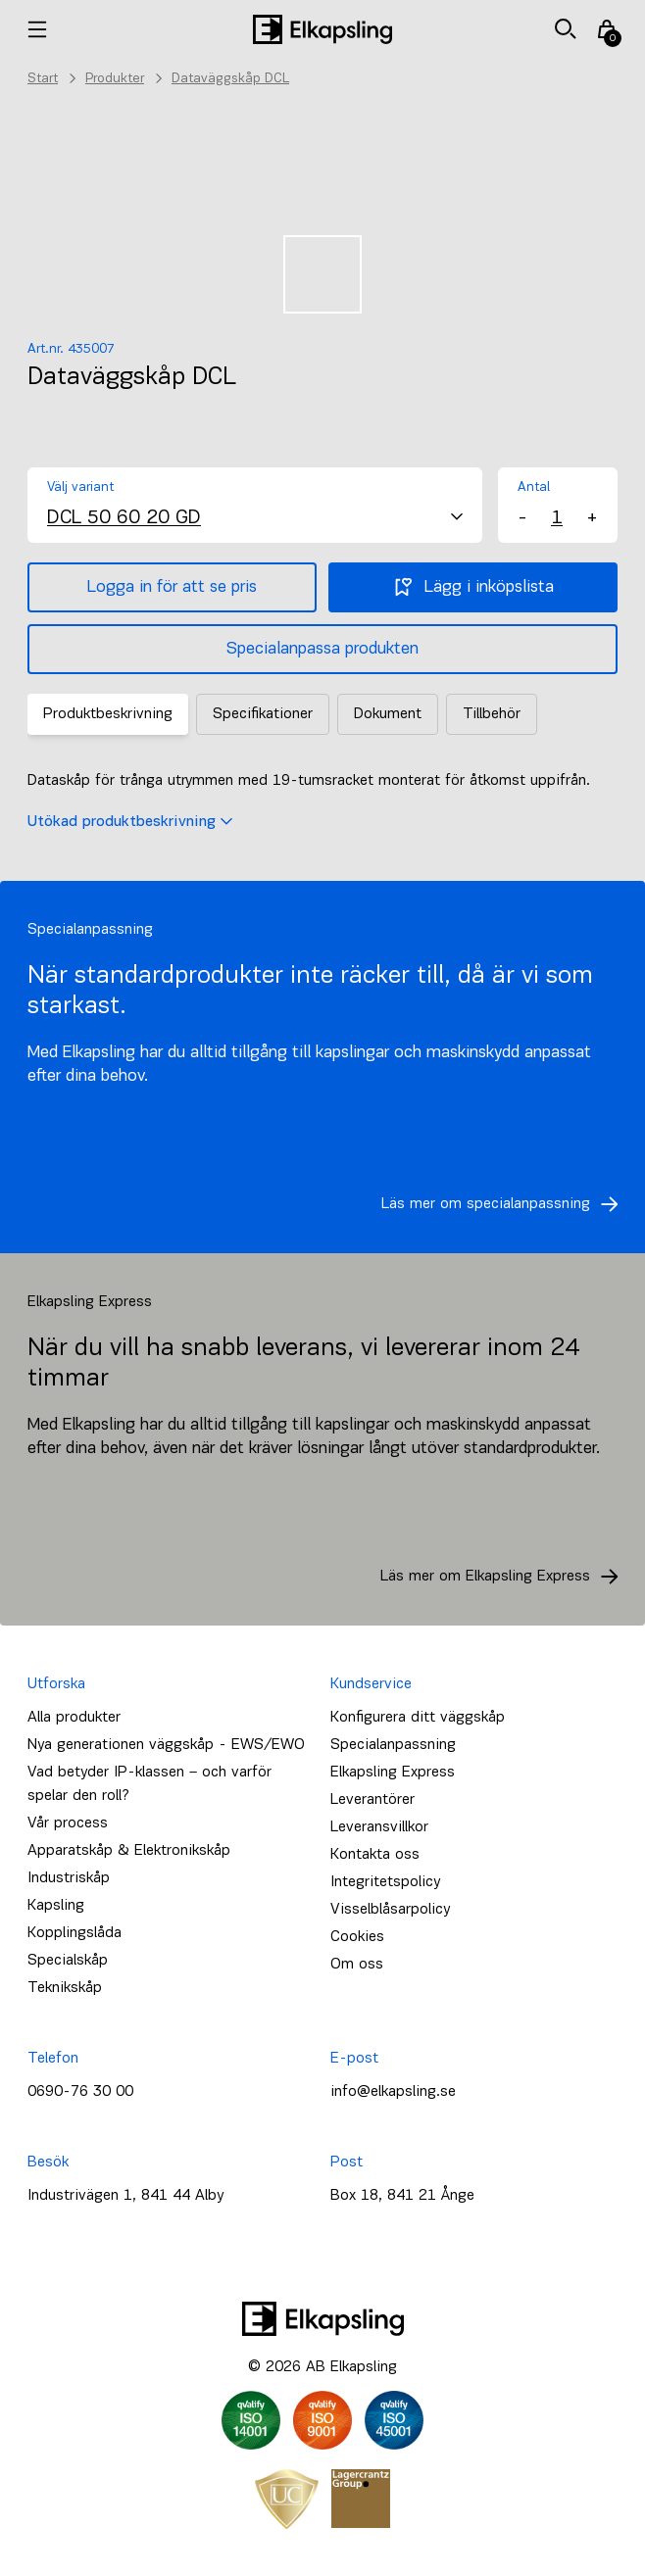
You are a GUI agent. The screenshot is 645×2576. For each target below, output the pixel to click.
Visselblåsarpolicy (390, 1910)
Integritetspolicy (385, 1882)
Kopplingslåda (74, 1933)
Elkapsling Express (392, 1772)
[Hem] (322, 29)
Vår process (67, 1823)
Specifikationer (263, 714)
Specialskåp (67, 1960)
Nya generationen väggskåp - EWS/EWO (166, 1745)
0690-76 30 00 (80, 2092)
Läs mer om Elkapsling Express (504, 1576)
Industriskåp (68, 1878)
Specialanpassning (393, 1745)
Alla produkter (74, 1717)
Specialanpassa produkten (322, 649)
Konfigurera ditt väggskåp (417, 1717)
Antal (534, 487)
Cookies (357, 1937)
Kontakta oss (375, 1855)
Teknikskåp (64, 1988)
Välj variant (80, 487)
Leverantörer (372, 1800)
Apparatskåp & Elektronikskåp (128, 1851)
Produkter (114, 79)
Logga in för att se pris (172, 587)
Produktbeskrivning (108, 714)
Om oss (356, 1964)
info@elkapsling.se (393, 2092)
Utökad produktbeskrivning (129, 822)
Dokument (388, 714)
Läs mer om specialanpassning (505, 1204)
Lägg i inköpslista (473, 587)
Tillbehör (492, 714)
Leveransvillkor (379, 1827)
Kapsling (55, 1906)
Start (42, 79)
